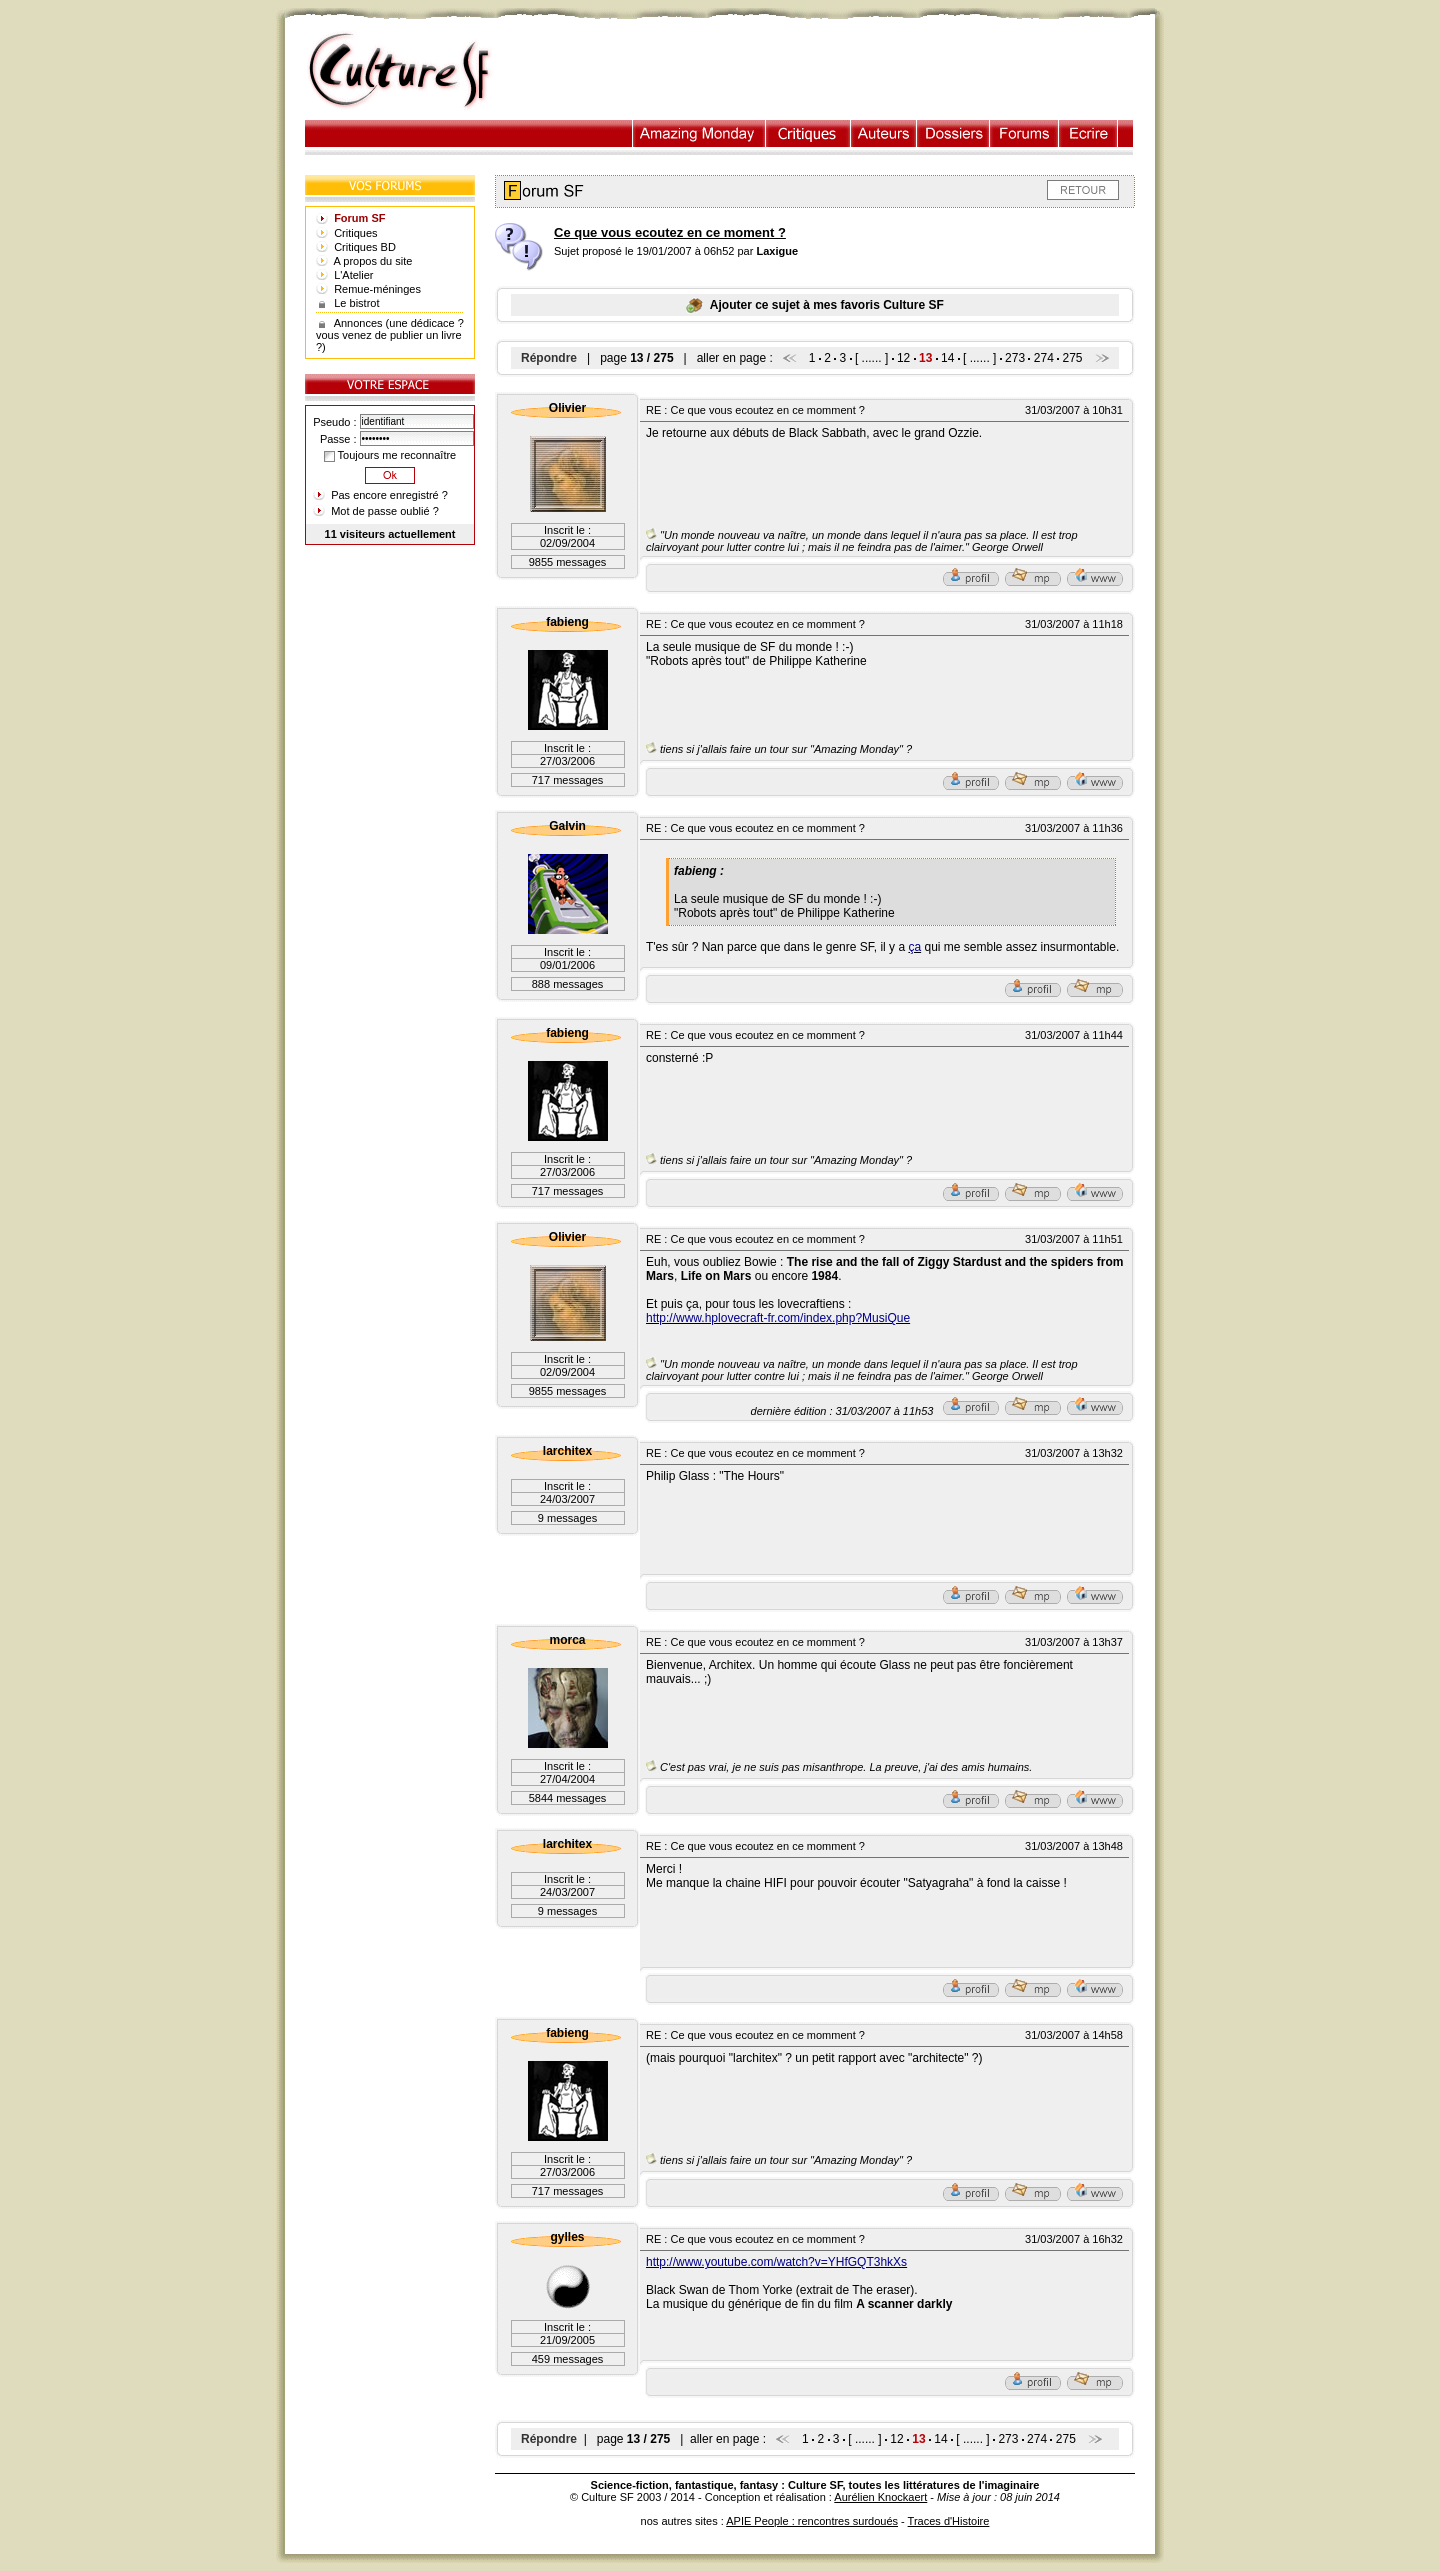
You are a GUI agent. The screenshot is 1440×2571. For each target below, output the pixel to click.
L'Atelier (353, 275)
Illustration (699, 133)
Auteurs (884, 133)
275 (1073, 358)
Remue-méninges (377, 289)
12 (903, 358)
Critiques (808, 133)
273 (1015, 358)
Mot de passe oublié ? (385, 511)
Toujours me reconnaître (390, 455)
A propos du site (373, 261)
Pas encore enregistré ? (389, 495)
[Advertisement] (833, 71)
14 (947, 358)
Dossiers (953, 133)
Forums (1024, 133)
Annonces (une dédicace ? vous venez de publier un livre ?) (390, 335)
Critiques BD (365, 247)
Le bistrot (356, 303)
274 (1044, 358)
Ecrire (1088, 133)
